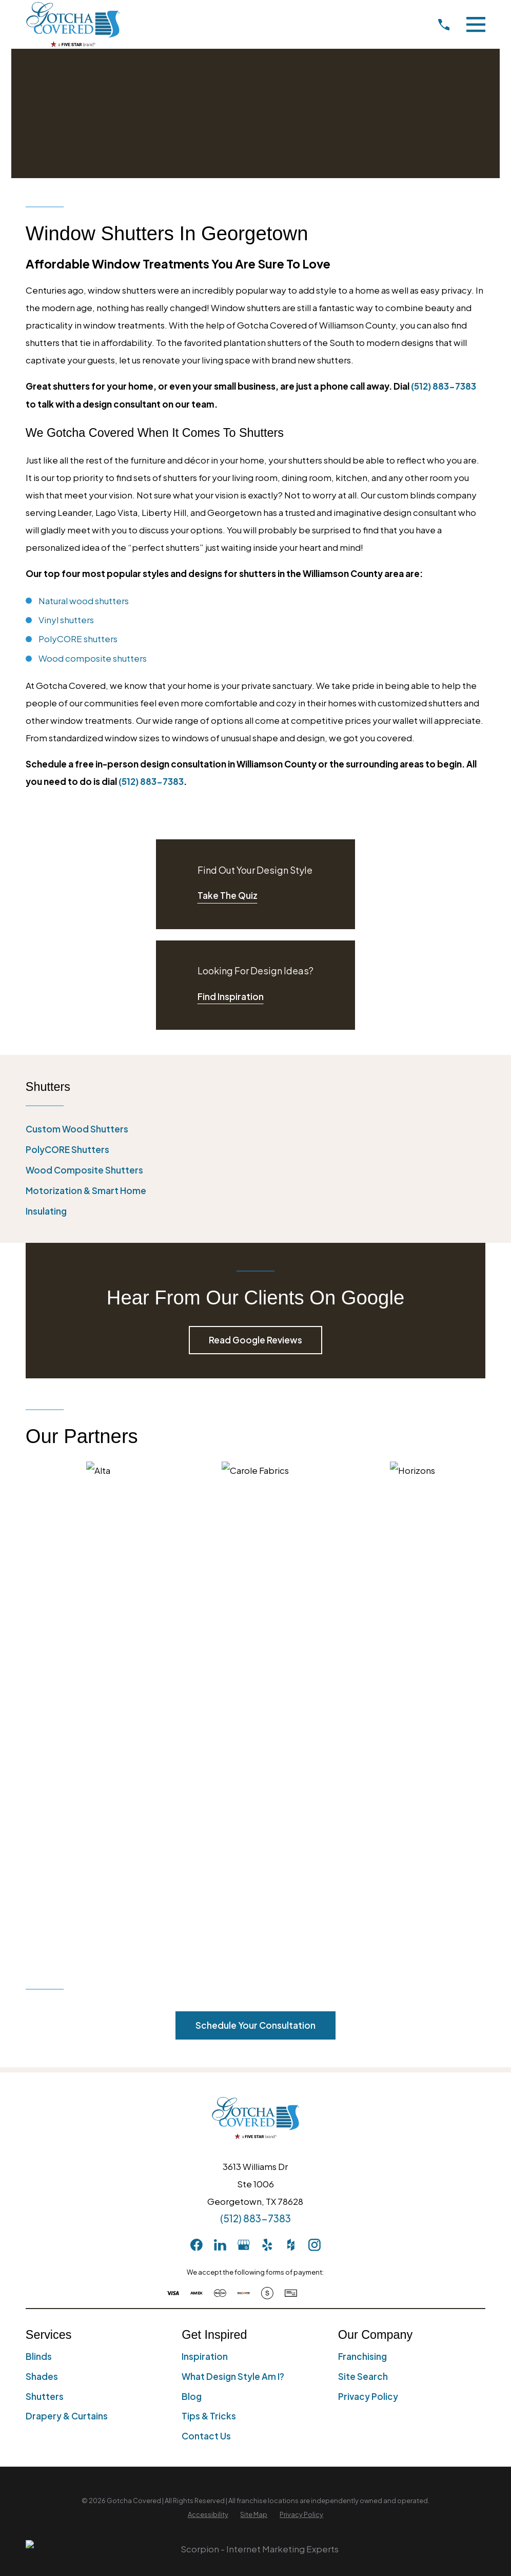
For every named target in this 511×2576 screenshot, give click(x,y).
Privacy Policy (368, 1935)
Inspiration (205, 1896)
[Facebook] (196, 1785)
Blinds (39, 1896)
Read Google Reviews (255, 1339)
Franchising (362, 1896)
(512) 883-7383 (255, 1758)
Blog (192, 1935)
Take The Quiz (228, 895)
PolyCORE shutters (77, 638)
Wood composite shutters (92, 658)
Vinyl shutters (66, 619)
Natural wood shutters (83, 600)
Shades (42, 1915)
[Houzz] (291, 1785)
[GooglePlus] (244, 1785)
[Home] (73, 24)
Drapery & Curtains (67, 1956)
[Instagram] (314, 1785)
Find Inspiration (231, 996)
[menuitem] (255, 1129)
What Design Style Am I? (233, 1915)
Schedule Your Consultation (255, 1565)
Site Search (363, 1915)
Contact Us (206, 1976)
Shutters (45, 1935)
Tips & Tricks (209, 1956)
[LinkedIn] (220, 1785)
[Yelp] (267, 1785)
